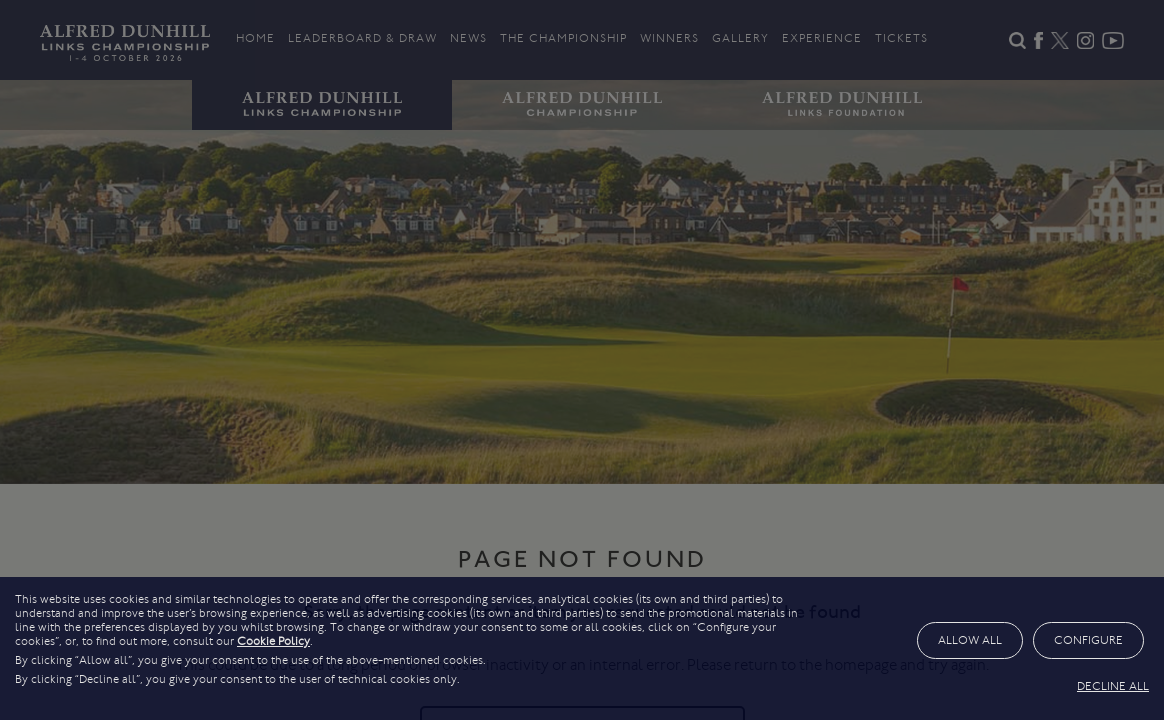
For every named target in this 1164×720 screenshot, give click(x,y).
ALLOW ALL (970, 640)
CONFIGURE (1088, 640)
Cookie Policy (273, 641)
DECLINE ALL (1113, 686)
